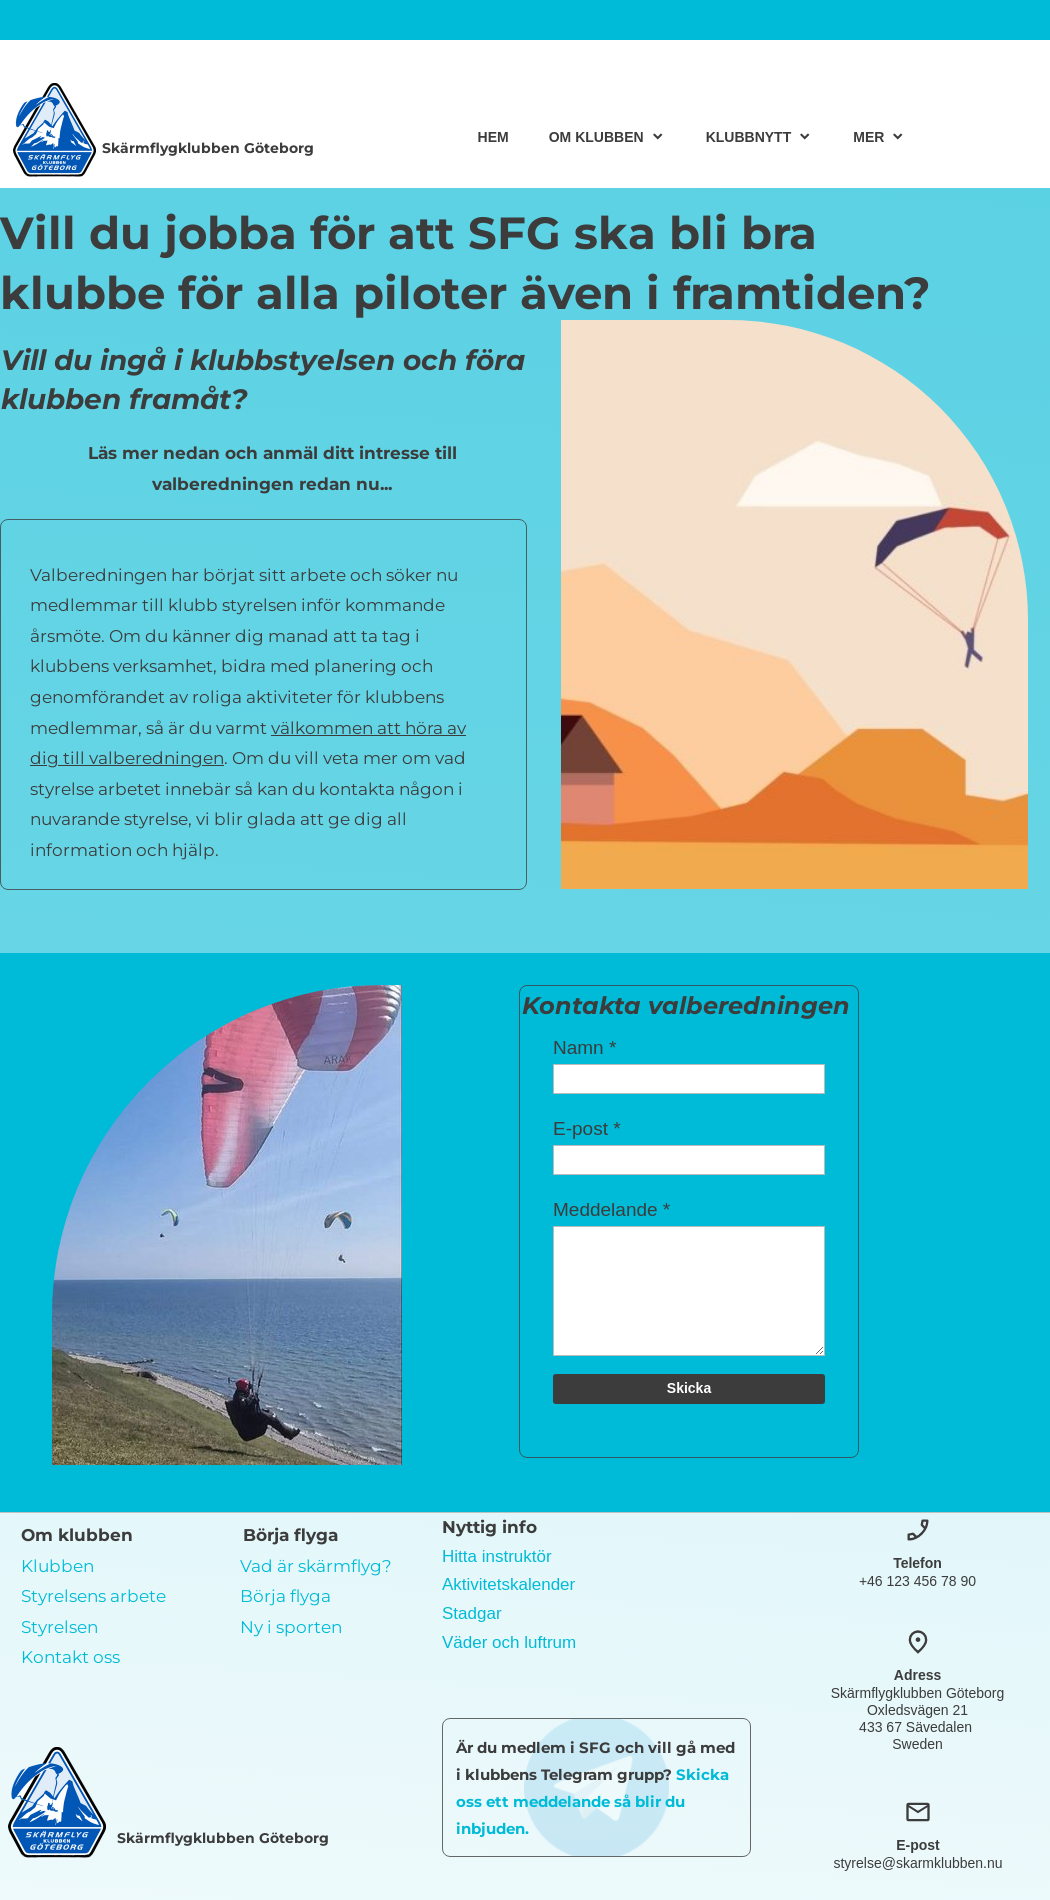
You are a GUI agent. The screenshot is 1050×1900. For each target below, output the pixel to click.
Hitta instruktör (497, 1556)
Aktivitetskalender (508, 1584)
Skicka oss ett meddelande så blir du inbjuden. (592, 1801)
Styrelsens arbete (93, 1596)
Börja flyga (285, 1596)
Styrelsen (59, 1627)
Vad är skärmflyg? (316, 1566)
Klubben (57, 1566)
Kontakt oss (70, 1657)
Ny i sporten (291, 1627)
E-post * (587, 1128)
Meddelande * (611, 1209)
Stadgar (472, 1613)
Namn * (584, 1047)
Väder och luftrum (509, 1642)
